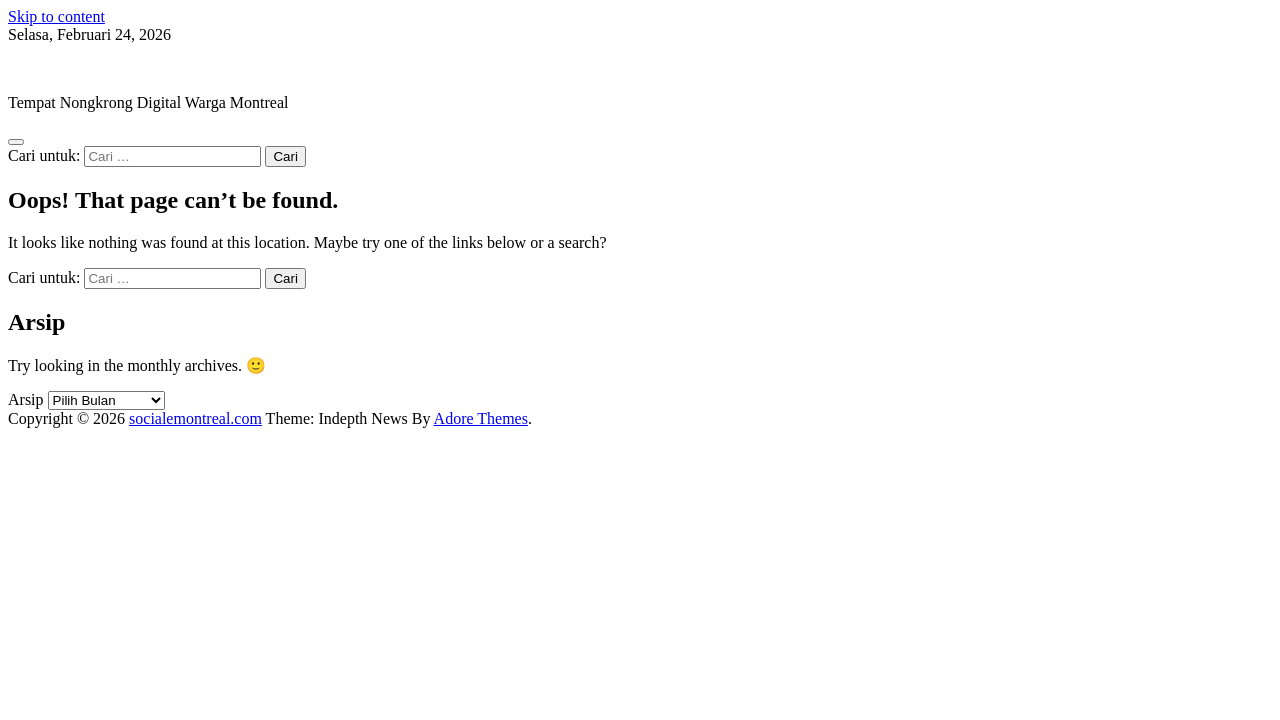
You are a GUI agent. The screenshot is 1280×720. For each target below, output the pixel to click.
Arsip (26, 399)
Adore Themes (481, 418)
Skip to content (56, 16)
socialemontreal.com (74, 68)
